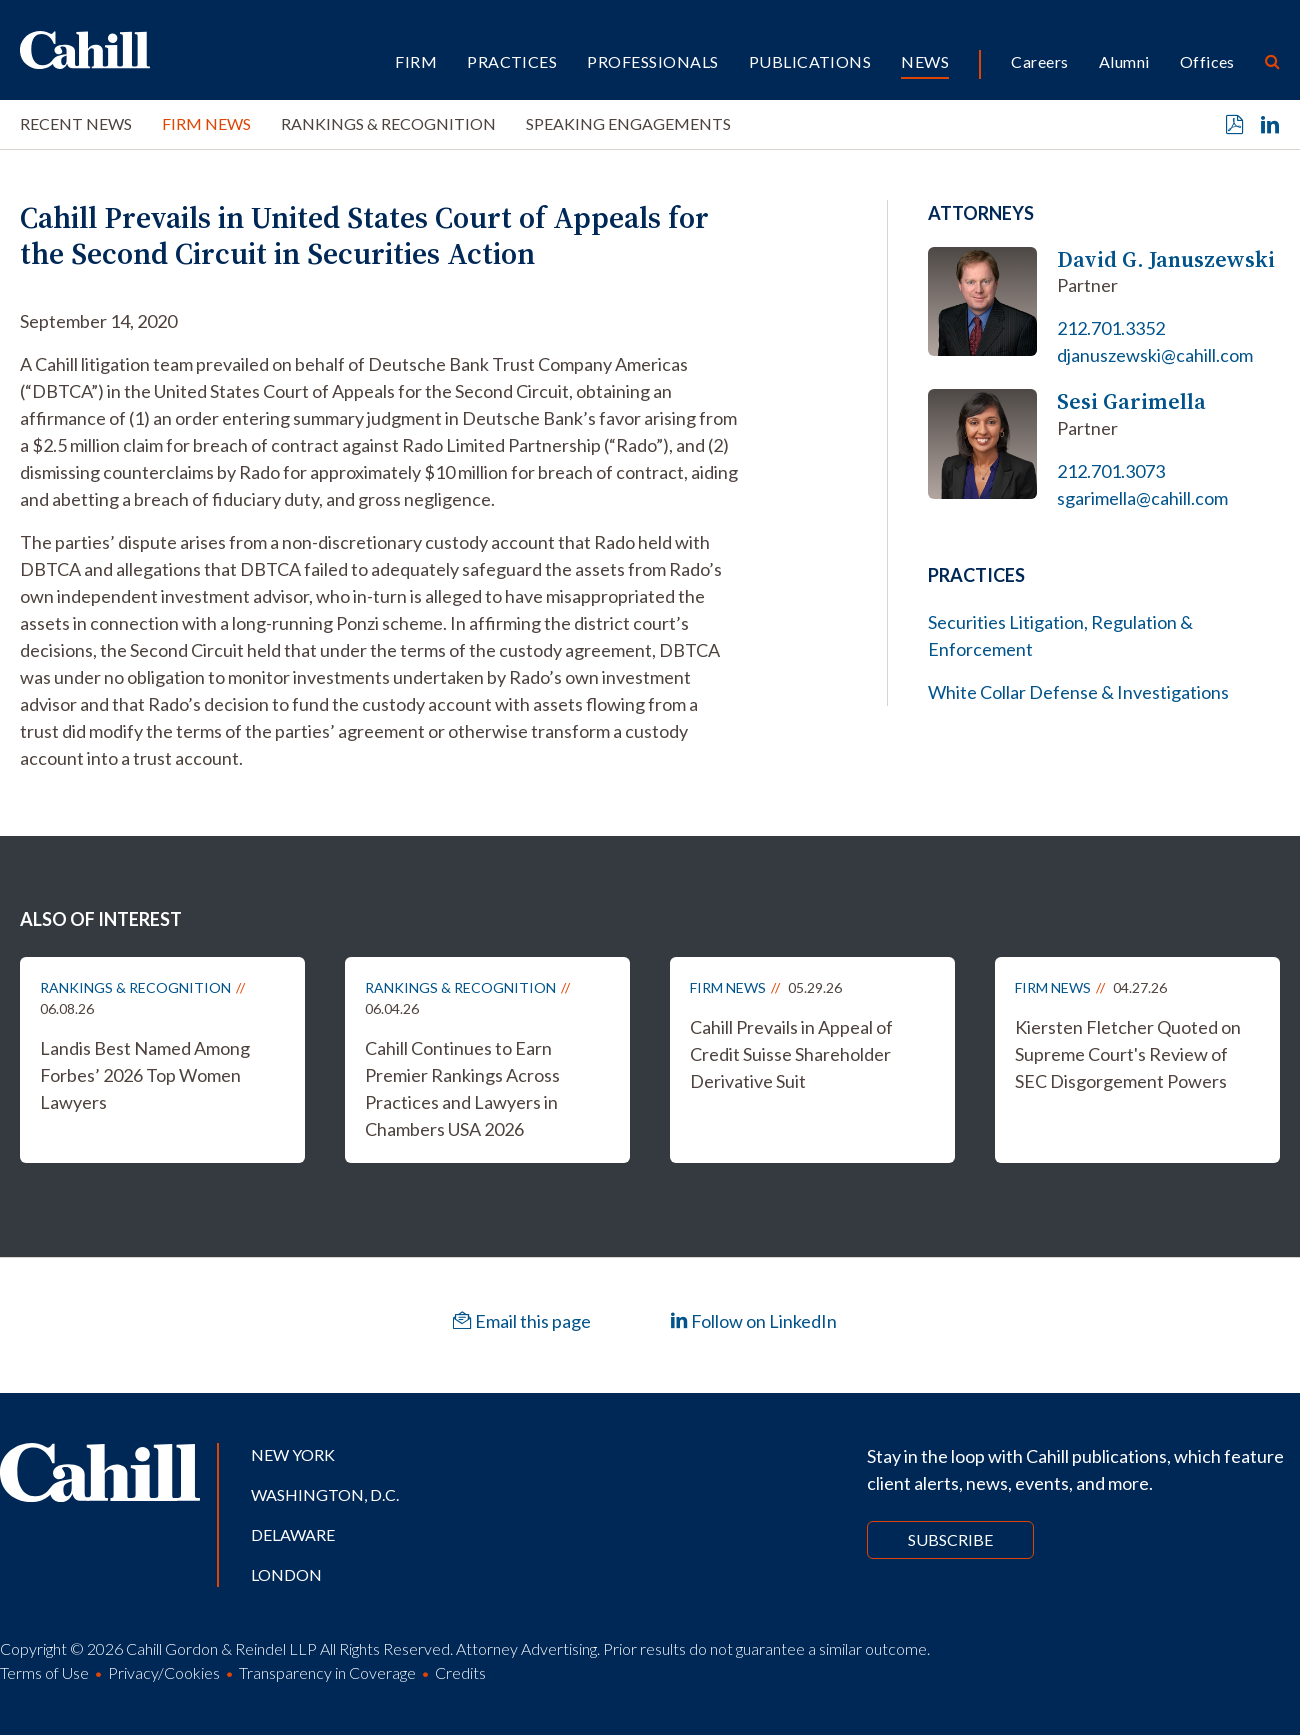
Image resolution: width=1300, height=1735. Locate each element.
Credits (460, 1672)
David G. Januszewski (1166, 259)
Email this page (522, 1321)
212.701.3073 (1111, 471)
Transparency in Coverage (327, 1672)
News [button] (925, 61)
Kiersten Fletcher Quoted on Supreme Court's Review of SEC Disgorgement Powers (1128, 1054)
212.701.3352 (1111, 328)
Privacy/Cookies (164, 1672)
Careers (1039, 61)
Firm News (206, 123)
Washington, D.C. (325, 1494)
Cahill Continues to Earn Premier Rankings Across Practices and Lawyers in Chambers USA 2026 (462, 1088)
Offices (1207, 61)
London (286, 1574)
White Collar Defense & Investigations (1078, 692)
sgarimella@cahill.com (1142, 498)
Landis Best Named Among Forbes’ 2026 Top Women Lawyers (145, 1075)
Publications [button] (810, 61)
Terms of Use (44, 1672)
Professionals (652, 61)
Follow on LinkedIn (753, 1321)
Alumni (1124, 61)
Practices (512, 61)
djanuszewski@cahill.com (1155, 355)
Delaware (293, 1534)
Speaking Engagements (628, 123)
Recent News (76, 123)
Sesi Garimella (1131, 401)
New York (293, 1454)
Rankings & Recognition (388, 123)
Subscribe (950, 1539)
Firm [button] (416, 61)
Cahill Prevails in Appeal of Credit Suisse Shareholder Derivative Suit (791, 1054)
